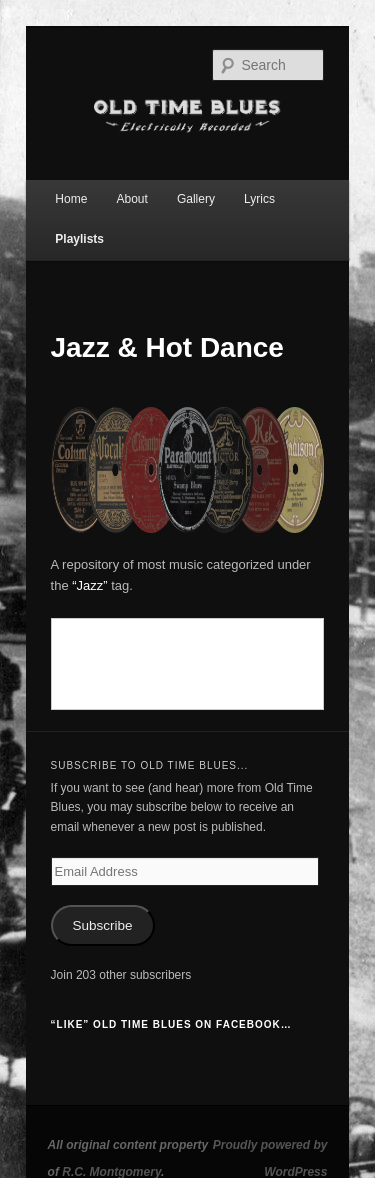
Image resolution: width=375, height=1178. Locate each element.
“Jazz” (89, 585)
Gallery (196, 199)
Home (71, 199)
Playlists (79, 239)
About (131, 199)
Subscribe (103, 925)
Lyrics (259, 199)
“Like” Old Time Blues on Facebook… (171, 1024)
